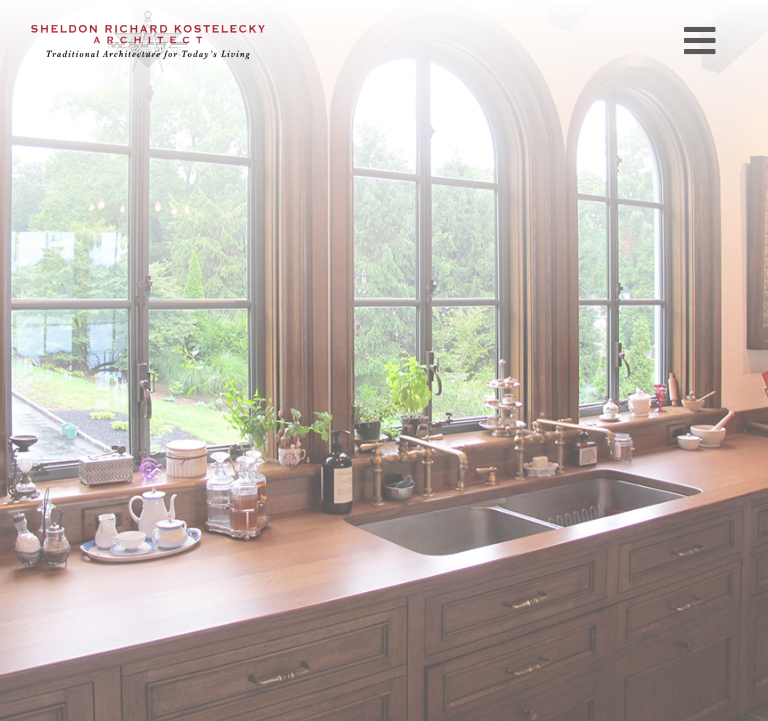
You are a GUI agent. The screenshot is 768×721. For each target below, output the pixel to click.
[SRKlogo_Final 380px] (148, 19)
